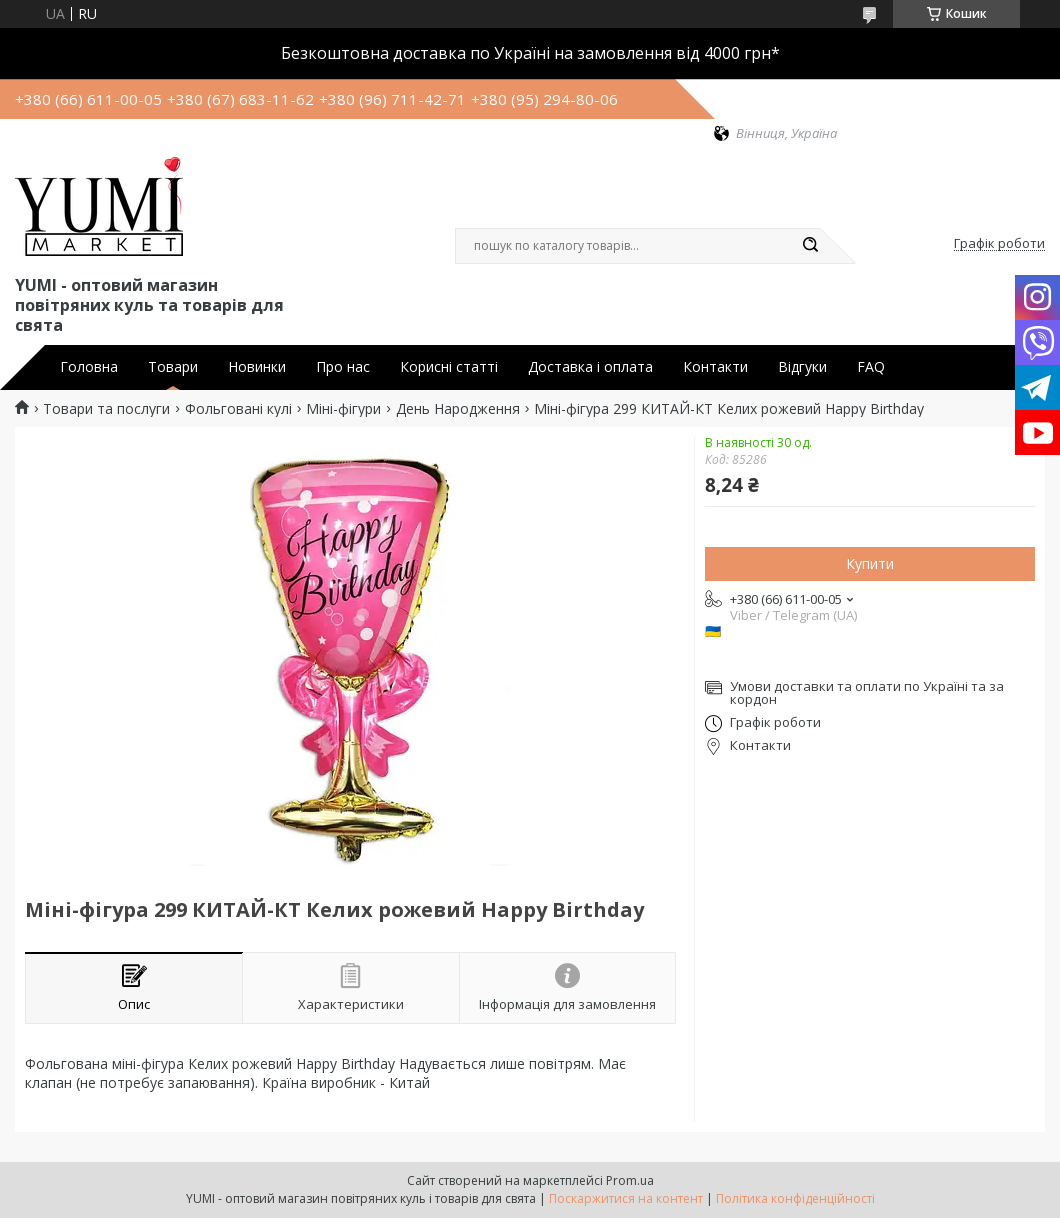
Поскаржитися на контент (626, 1198)
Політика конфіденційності (795, 1198)
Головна (89, 367)
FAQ (871, 367)
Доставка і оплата (590, 367)
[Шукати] (810, 246)
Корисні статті (449, 367)
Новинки (257, 367)
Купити (870, 563)
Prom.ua (630, 1180)
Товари (173, 367)
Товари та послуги (106, 409)
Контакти (715, 367)
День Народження (458, 409)
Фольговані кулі (238, 409)
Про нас (343, 367)
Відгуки (802, 367)
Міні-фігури (343, 409)
